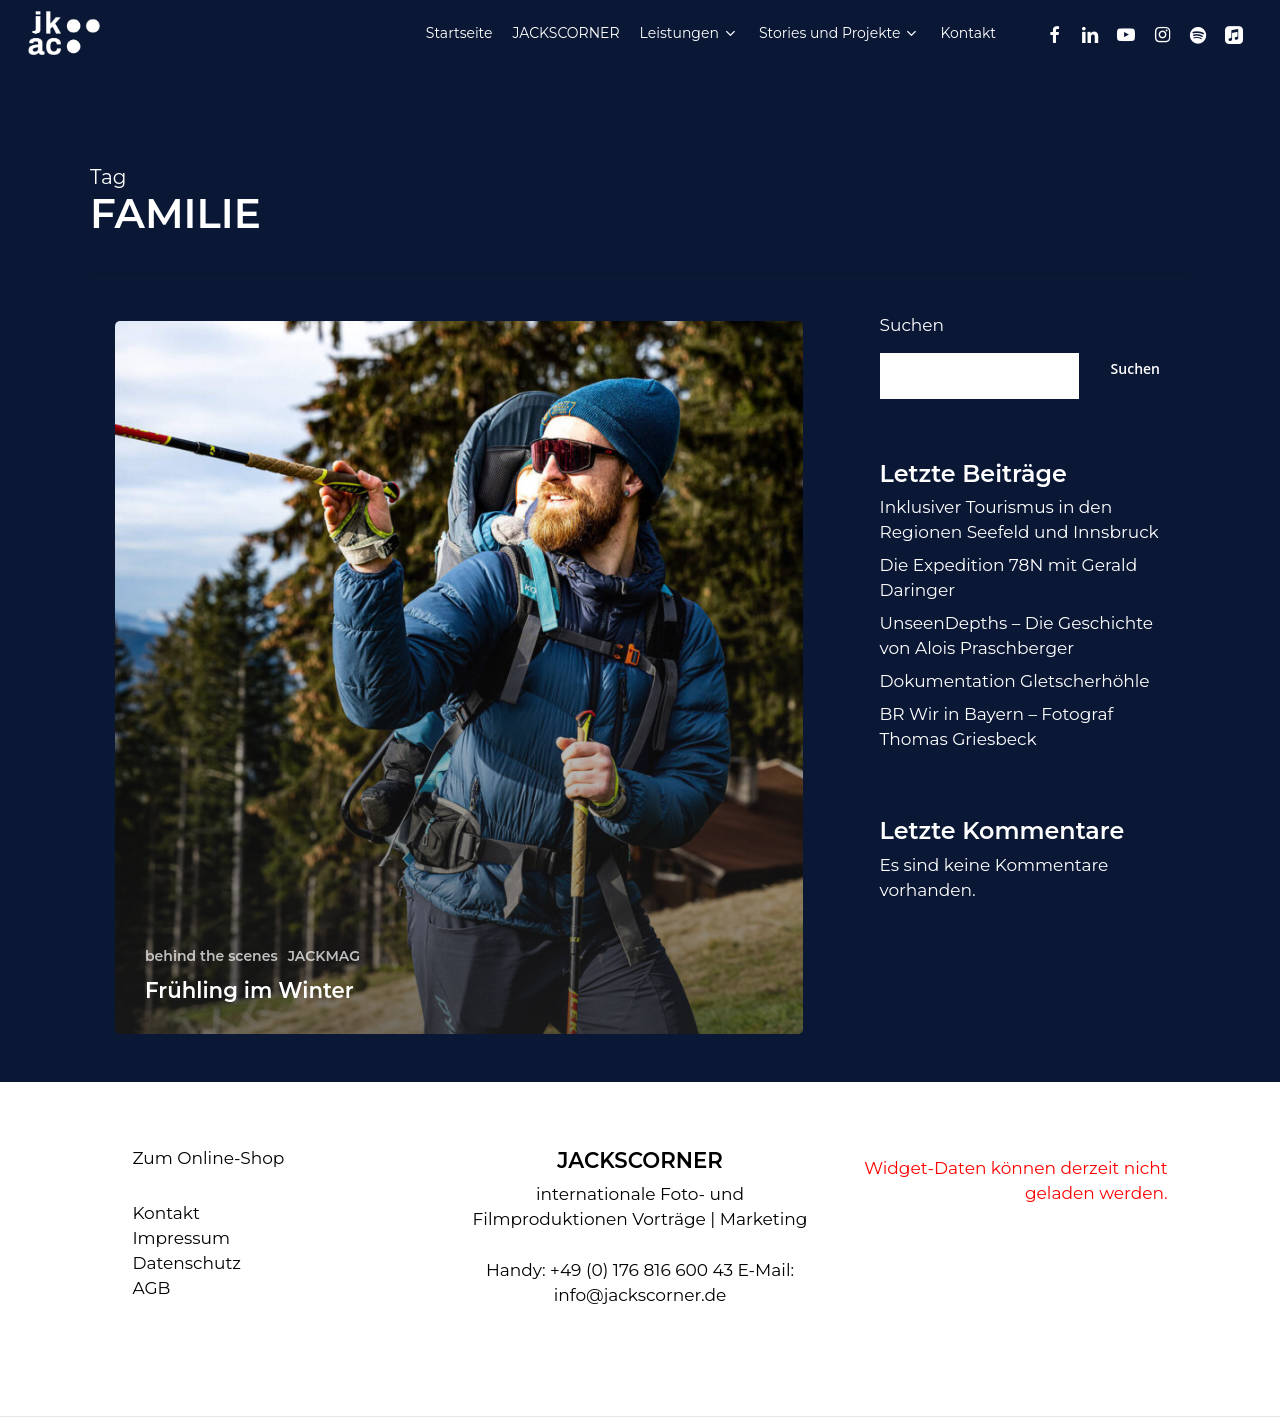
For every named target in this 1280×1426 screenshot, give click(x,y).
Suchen (912, 325)
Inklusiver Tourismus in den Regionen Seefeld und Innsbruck (1019, 519)
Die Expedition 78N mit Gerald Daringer (1009, 577)
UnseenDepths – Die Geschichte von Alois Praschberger (1017, 635)
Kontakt (166, 1213)
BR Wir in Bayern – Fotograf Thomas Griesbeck (997, 726)
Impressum (181, 1238)
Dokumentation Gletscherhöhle (1015, 681)
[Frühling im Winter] (459, 677)
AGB (151, 1288)
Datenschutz (186, 1263)
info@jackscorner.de (640, 1295)
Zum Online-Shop (208, 1158)
